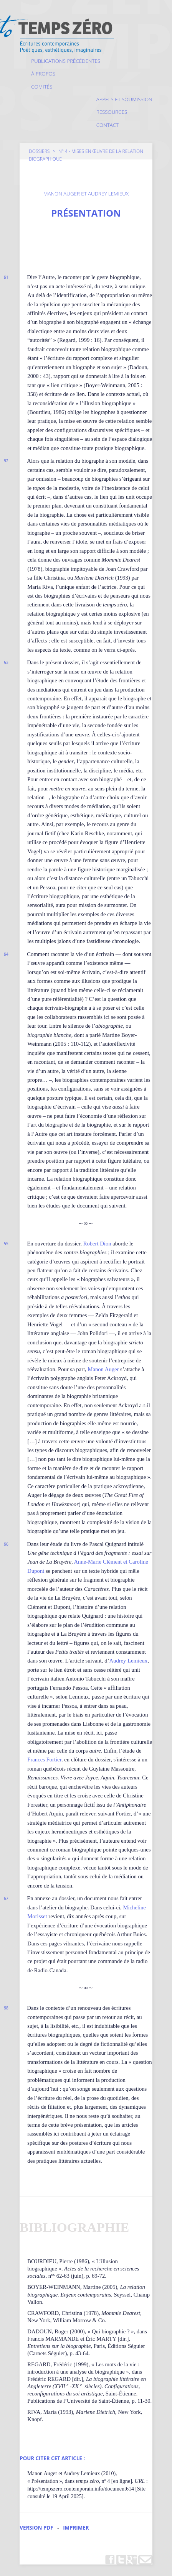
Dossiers (39, 151)
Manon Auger (103, 1369)
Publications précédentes (65, 61)
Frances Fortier (44, 1759)
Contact (107, 125)
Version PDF (36, 2527)
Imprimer (76, 2527)
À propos (43, 73)
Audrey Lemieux (128, 1661)
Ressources (111, 111)
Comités (41, 86)
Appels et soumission (124, 99)
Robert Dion (97, 1243)
